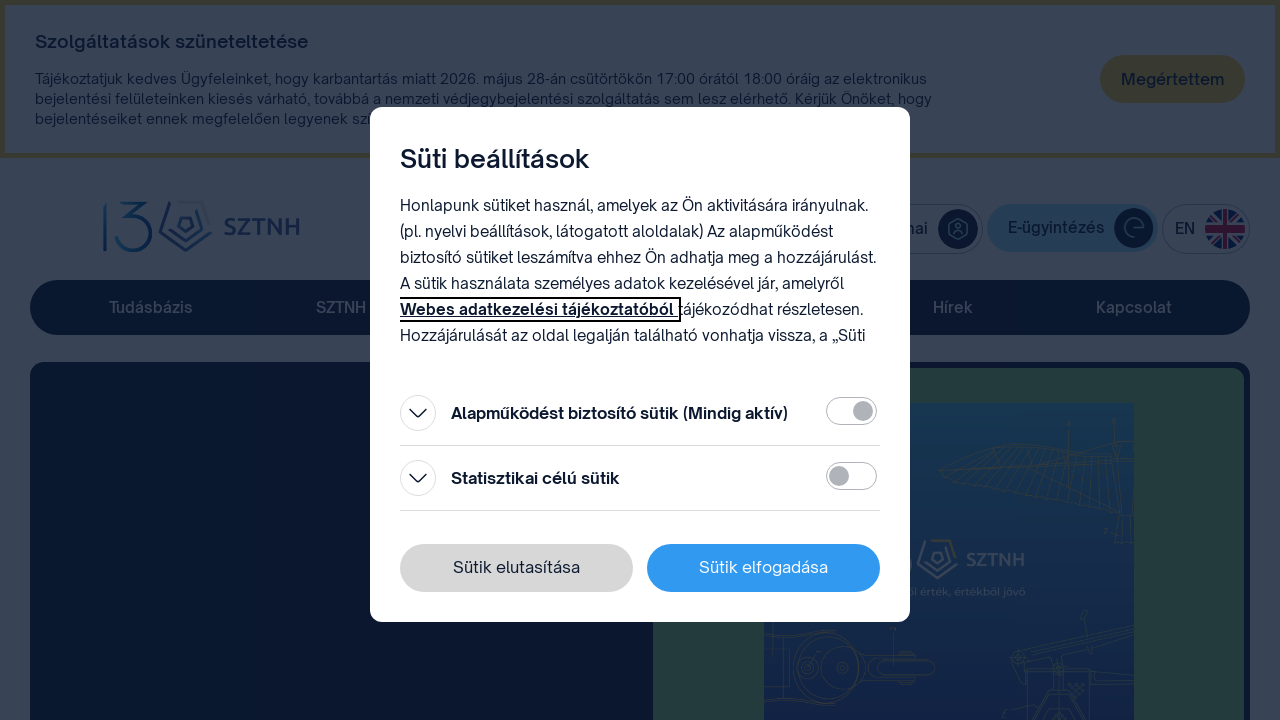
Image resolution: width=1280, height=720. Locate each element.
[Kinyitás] (418, 413)
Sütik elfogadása (763, 567)
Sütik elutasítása (516, 567)
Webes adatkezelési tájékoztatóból (539, 309)
